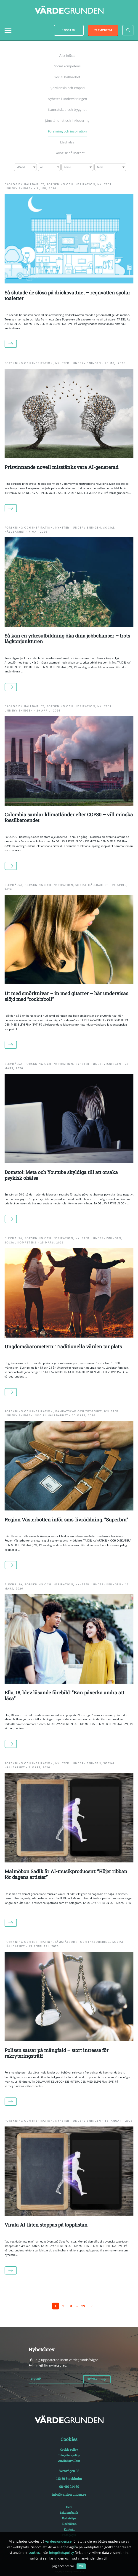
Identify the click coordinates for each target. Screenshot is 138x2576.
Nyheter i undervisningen (67, 99)
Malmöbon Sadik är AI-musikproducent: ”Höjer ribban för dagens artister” (66, 1874)
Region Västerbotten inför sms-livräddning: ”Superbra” (66, 1519)
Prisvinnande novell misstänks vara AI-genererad (61, 467)
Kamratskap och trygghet (67, 109)
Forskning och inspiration (67, 131)
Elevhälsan (69, 2524)
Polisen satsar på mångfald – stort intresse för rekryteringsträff (57, 2053)
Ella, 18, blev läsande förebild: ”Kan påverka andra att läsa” (64, 1695)
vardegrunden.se (58, 2541)
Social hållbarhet (67, 77)
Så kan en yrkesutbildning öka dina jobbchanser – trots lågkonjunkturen (67, 638)
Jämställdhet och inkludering (67, 120)
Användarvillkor (69, 2460)
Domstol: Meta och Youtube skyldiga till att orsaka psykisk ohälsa (61, 1175)
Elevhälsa (67, 142)
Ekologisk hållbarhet (69, 153)
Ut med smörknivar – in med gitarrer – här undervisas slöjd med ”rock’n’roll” (66, 996)
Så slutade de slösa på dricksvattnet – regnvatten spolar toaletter (67, 295)
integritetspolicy (61, 2552)
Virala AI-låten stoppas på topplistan (46, 2225)
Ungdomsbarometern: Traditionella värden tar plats (63, 1346)
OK (81, 2566)
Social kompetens (67, 66)
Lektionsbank (69, 2512)
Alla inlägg (67, 55)
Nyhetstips (69, 2518)
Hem (69, 2507)
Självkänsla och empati (67, 88)
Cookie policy (69, 2449)
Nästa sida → (91, 2306)
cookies (34, 2552)
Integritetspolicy (69, 2455)
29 (83, 2306)
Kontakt (69, 2529)
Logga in (68, 30)
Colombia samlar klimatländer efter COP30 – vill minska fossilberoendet (69, 817)
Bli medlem (103, 30)
